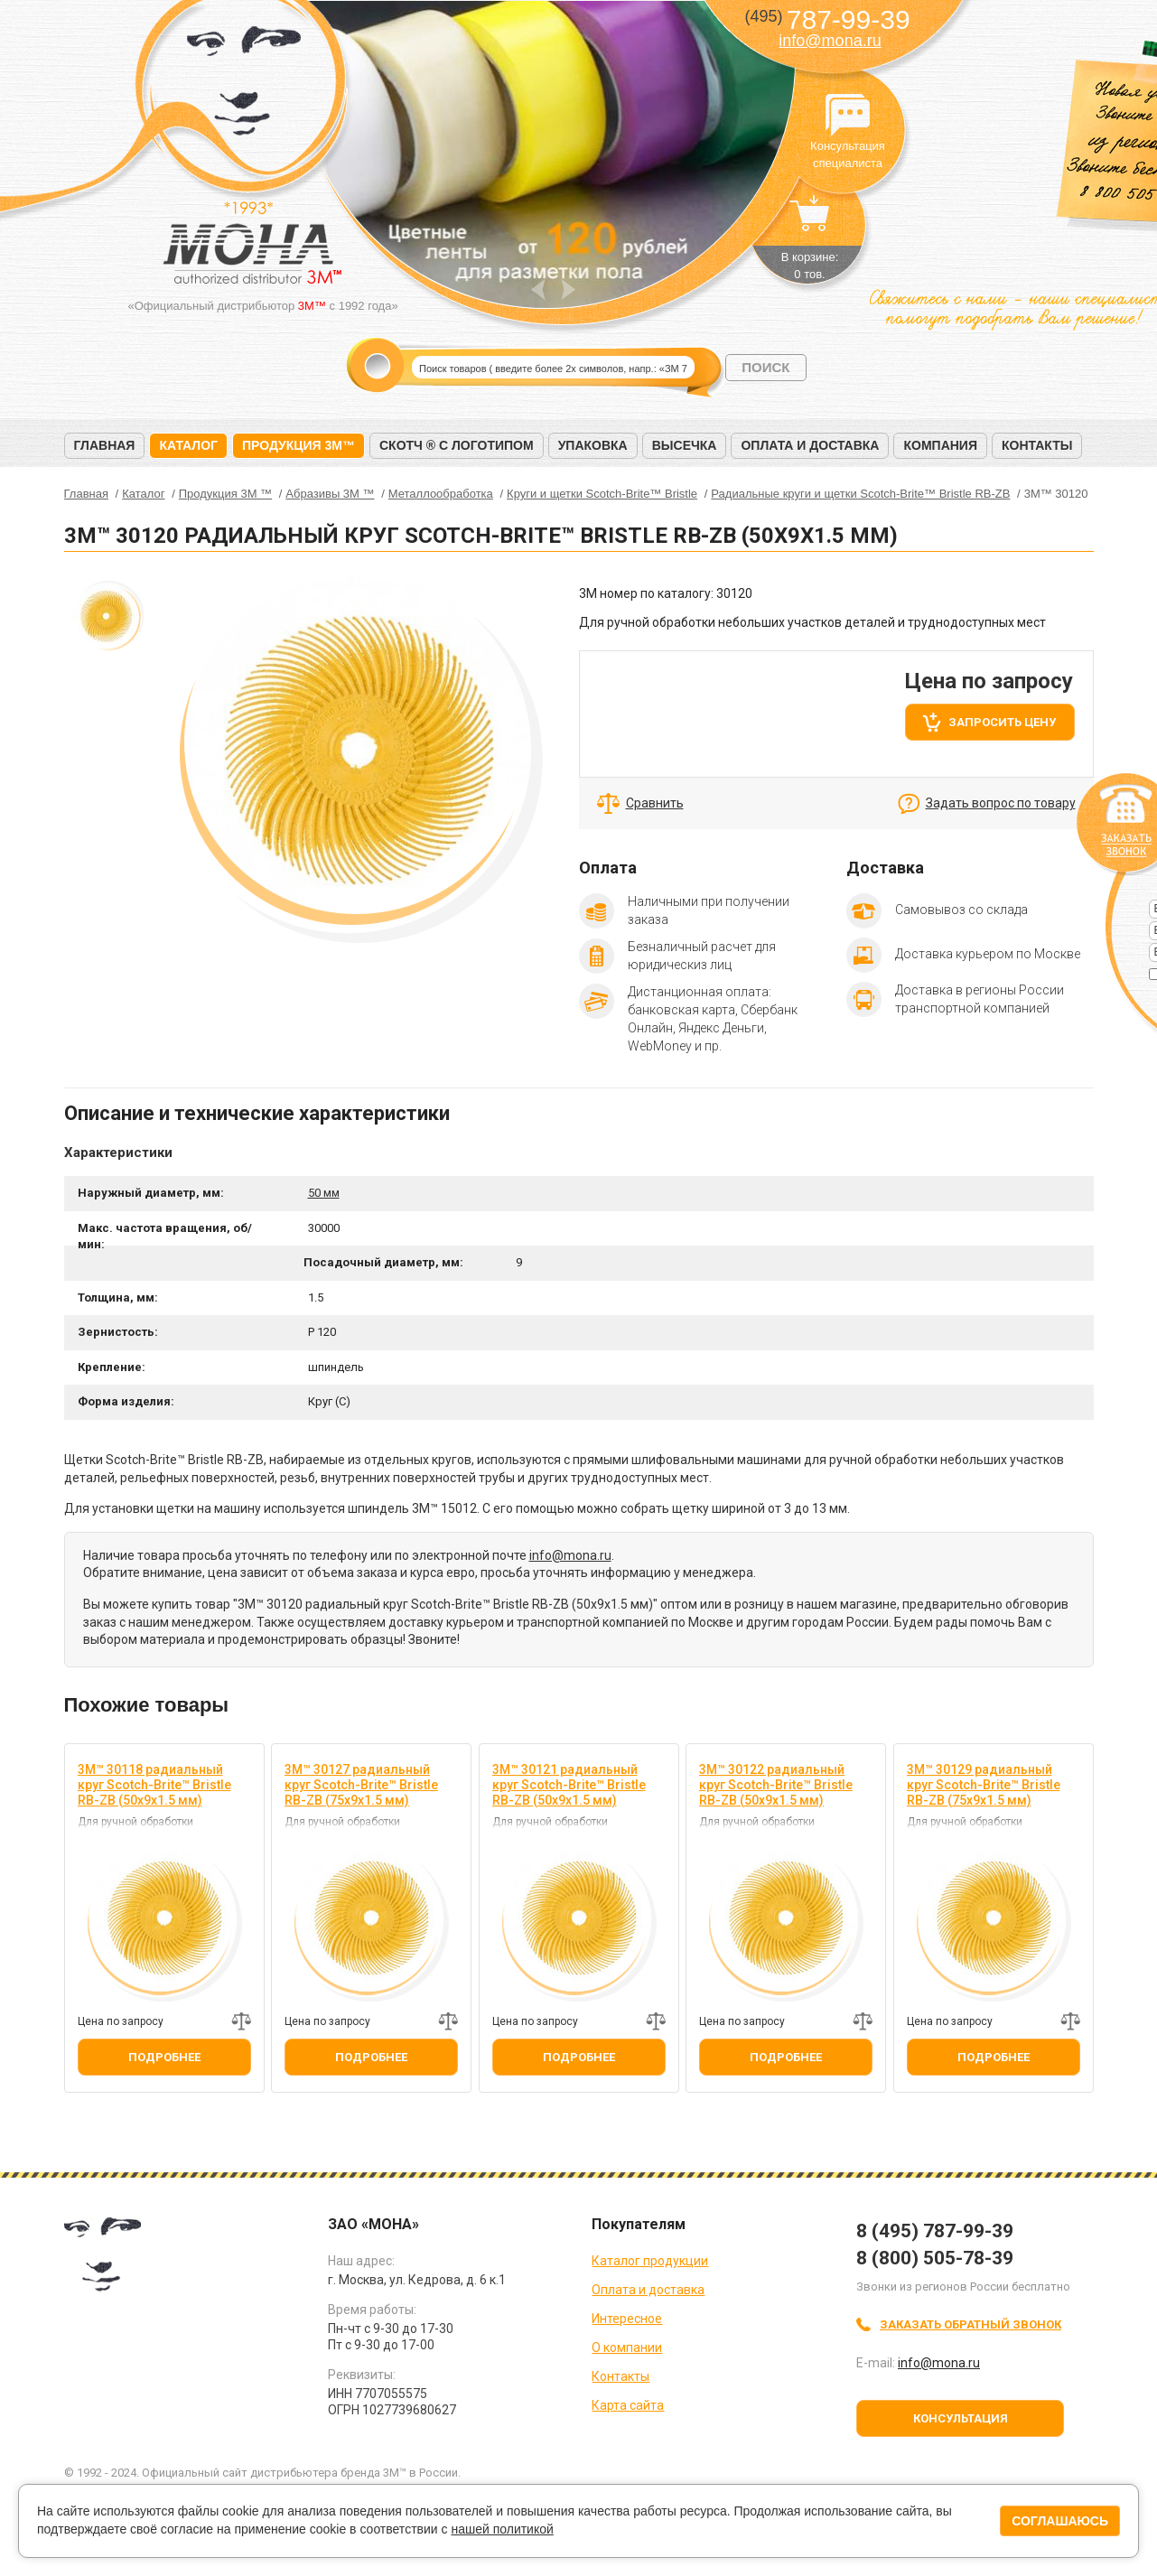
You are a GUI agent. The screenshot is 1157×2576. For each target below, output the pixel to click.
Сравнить (655, 803)
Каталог (188, 445)
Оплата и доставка (810, 445)
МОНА (244, 86)
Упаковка (593, 445)
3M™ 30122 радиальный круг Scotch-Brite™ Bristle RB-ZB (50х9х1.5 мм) (776, 1784)
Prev (538, 289)
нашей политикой (502, 2529)
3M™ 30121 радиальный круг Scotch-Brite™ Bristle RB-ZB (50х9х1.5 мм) (569, 1784)
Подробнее (164, 2057)
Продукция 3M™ (298, 445)
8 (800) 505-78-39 (934, 2258)
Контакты (1037, 445)
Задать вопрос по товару (1001, 803)
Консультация (960, 2418)
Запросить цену (1002, 722)
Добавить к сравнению (241, 2021)
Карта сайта (628, 2405)
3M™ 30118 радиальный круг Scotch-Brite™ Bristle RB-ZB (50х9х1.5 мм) (154, 1784)
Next (568, 289)
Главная (104, 445)
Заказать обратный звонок (970, 2324)
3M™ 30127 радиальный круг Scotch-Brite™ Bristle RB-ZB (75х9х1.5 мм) (361, 1784)
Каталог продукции (650, 2261)
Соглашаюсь (1060, 2521)
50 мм (324, 1192)
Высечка (684, 445)
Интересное (627, 2318)
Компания (940, 445)
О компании (627, 2347)
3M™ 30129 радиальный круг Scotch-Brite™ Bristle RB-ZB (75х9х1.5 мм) (983, 1784)
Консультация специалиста (848, 115)
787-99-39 (827, 19)
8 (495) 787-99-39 (934, 2231)
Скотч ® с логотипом (456, 445)
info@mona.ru (830, 41)
